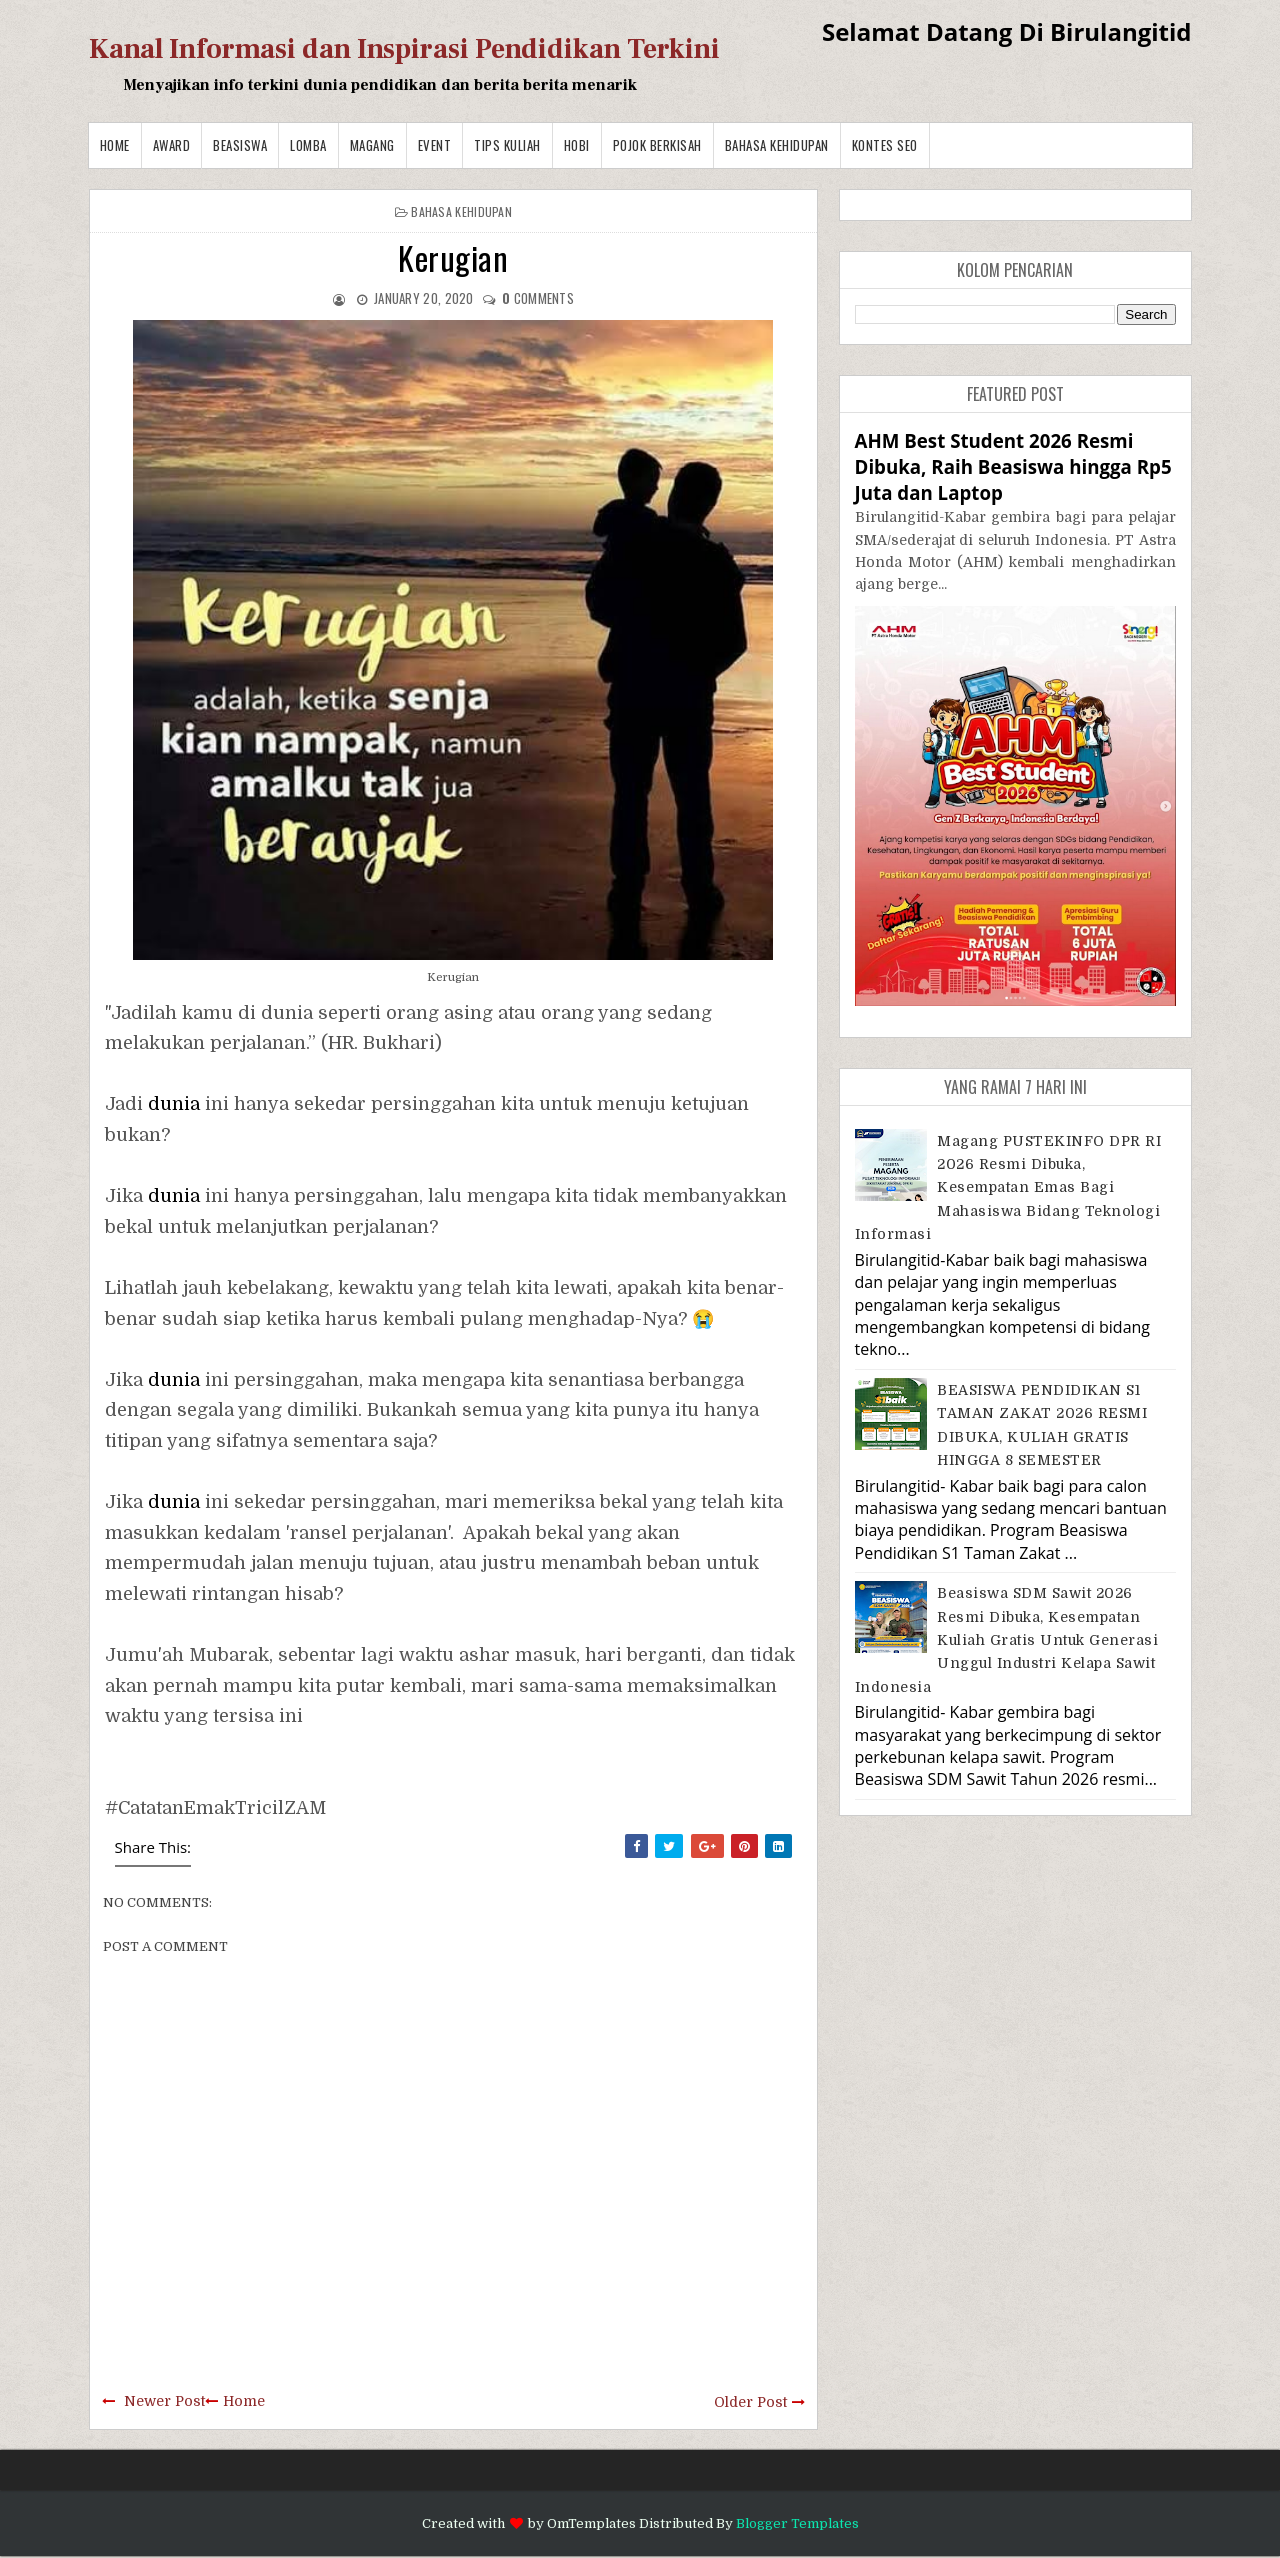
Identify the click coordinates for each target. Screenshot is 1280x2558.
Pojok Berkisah (657, 145)
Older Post (750, 2402)
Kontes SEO (885, 145)
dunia (174, 1104)
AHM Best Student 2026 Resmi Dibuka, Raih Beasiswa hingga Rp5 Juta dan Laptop (1013, 466)
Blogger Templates (797, 2523)
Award (172, 145)
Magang (372, 145)
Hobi (577, 145)
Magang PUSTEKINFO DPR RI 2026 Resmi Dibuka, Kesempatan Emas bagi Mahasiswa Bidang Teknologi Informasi (1008, 1188)
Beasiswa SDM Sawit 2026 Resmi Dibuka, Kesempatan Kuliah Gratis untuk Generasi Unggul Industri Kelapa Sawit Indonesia (1007, 1640)
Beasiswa (240, 145)
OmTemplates (591, 2523)
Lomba (308, 145)
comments (538, 298)
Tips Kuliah (507, 145)
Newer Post (164, 2401)
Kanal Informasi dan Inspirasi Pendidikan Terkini (404, 49)
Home (115, 145)
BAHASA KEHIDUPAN (777, 145)
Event (435, 145)
